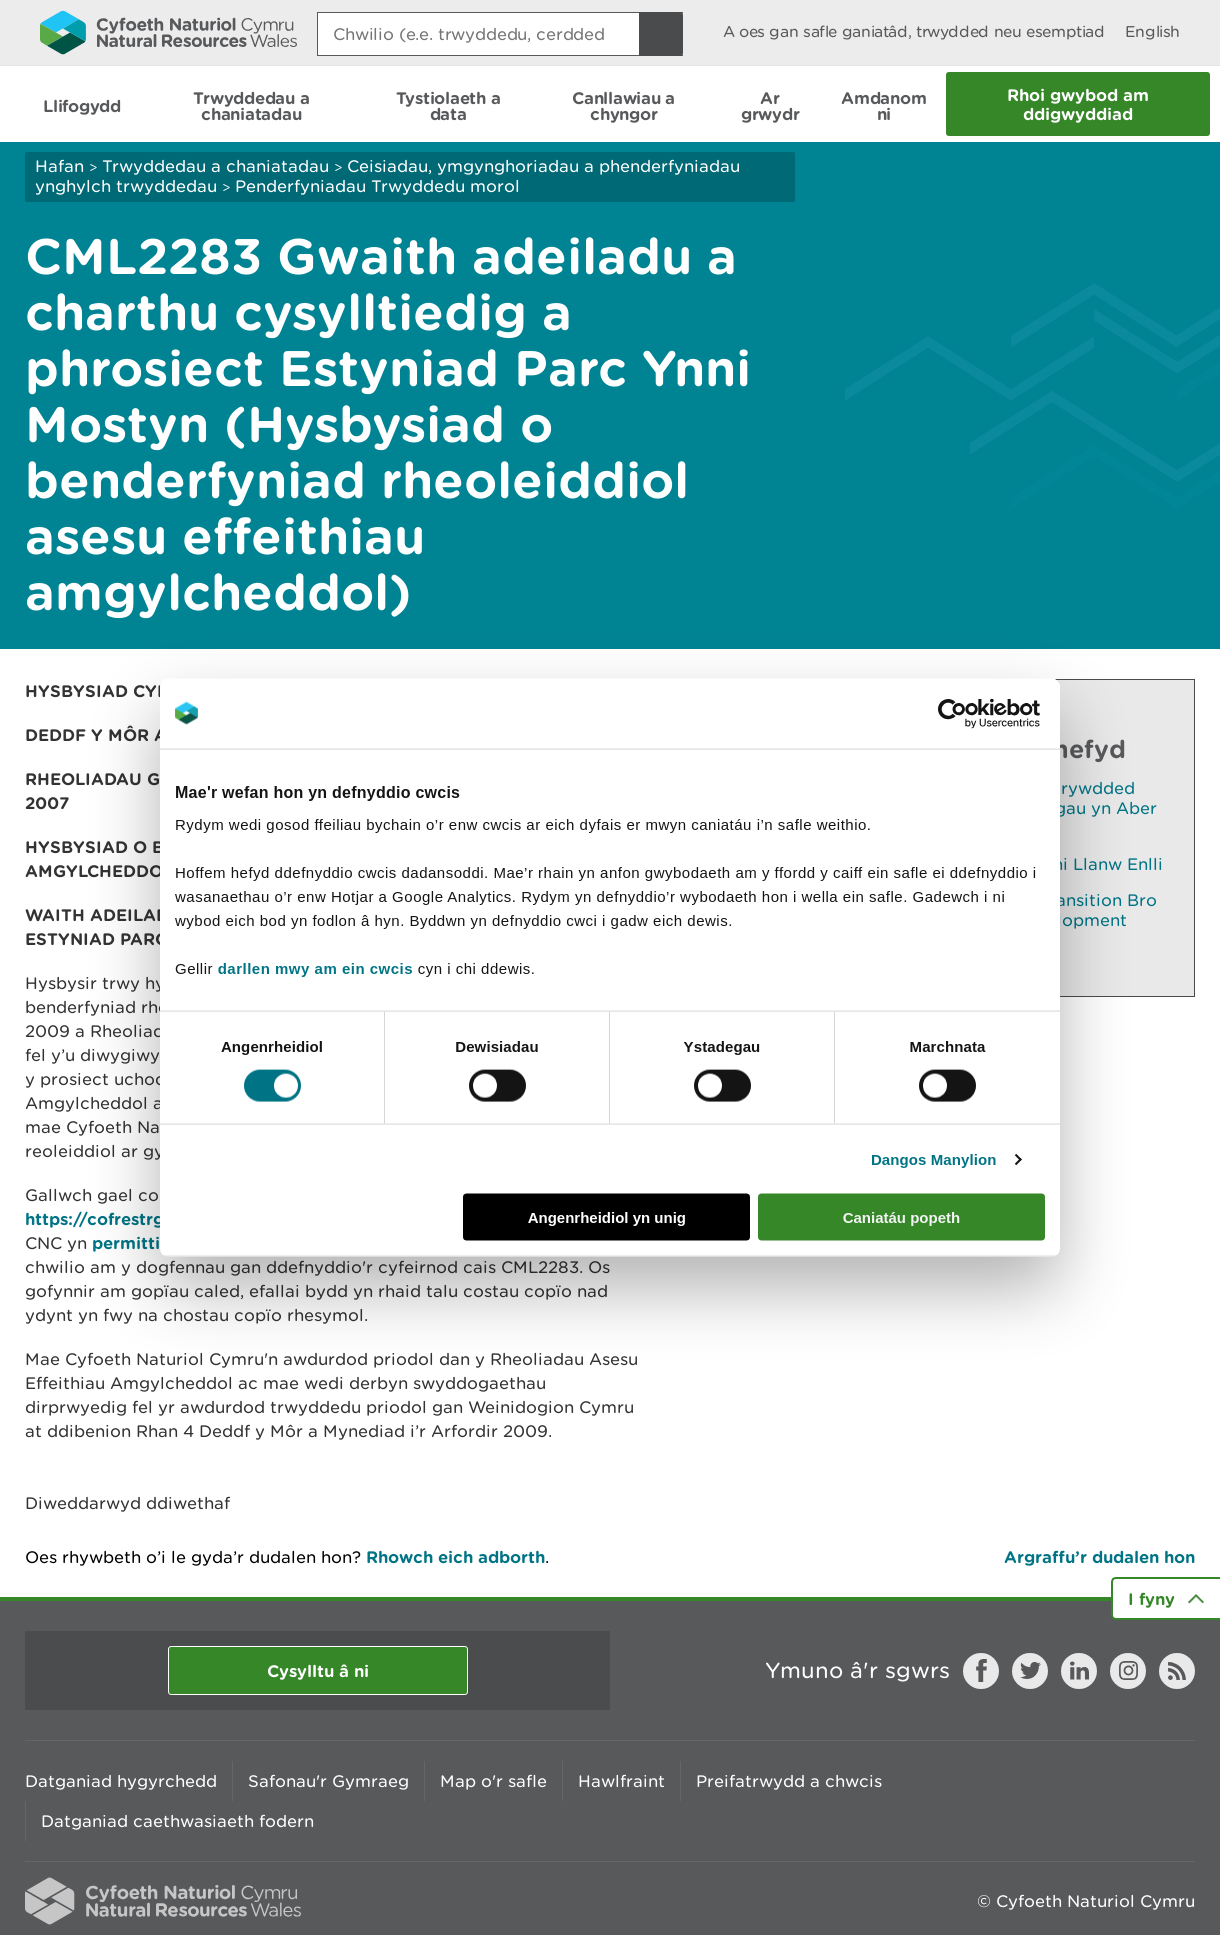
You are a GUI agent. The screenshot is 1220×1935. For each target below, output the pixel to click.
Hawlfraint (621, 1781)
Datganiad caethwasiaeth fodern (177, 1821)
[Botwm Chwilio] (661, 34)
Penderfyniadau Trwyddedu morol (377, 186)
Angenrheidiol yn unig (607, 1217)
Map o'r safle (493, 1781)
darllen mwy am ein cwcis (315, 968)
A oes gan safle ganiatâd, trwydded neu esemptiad (914, 31)
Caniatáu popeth (902, 1217)
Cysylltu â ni (318, 1670)
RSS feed (1177, 1671)
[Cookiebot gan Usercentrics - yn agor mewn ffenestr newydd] (987, 713)
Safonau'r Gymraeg (328, 1781)
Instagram (1128, 1671)
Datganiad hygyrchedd (121, 1781)
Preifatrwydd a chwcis (789, 1781)
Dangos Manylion (934, 1158)
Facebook (981, 1671)
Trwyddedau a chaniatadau (215, 166)
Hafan (59, 166)
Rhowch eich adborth (455, 1556)
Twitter (1030, 1671)
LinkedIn (1079, 1671)
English (1152, 31)
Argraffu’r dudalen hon (1099, 1556)
